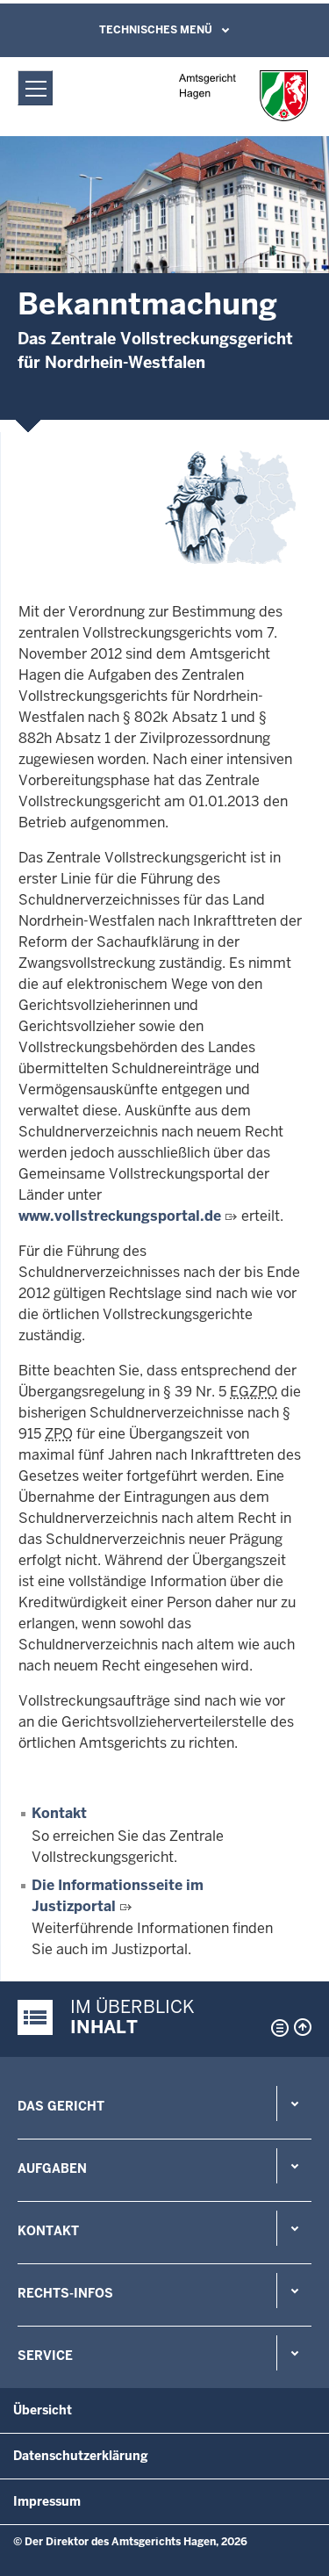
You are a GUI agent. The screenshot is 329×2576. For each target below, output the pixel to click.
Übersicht (42, 2410)
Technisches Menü (155, 30)
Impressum (47, 2501)
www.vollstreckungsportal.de (119, 1216)
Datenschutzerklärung (80, 2456)
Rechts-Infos (65, 2293)
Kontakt (59, 1813)
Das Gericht (61, 2106)
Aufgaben (52, 2168)
